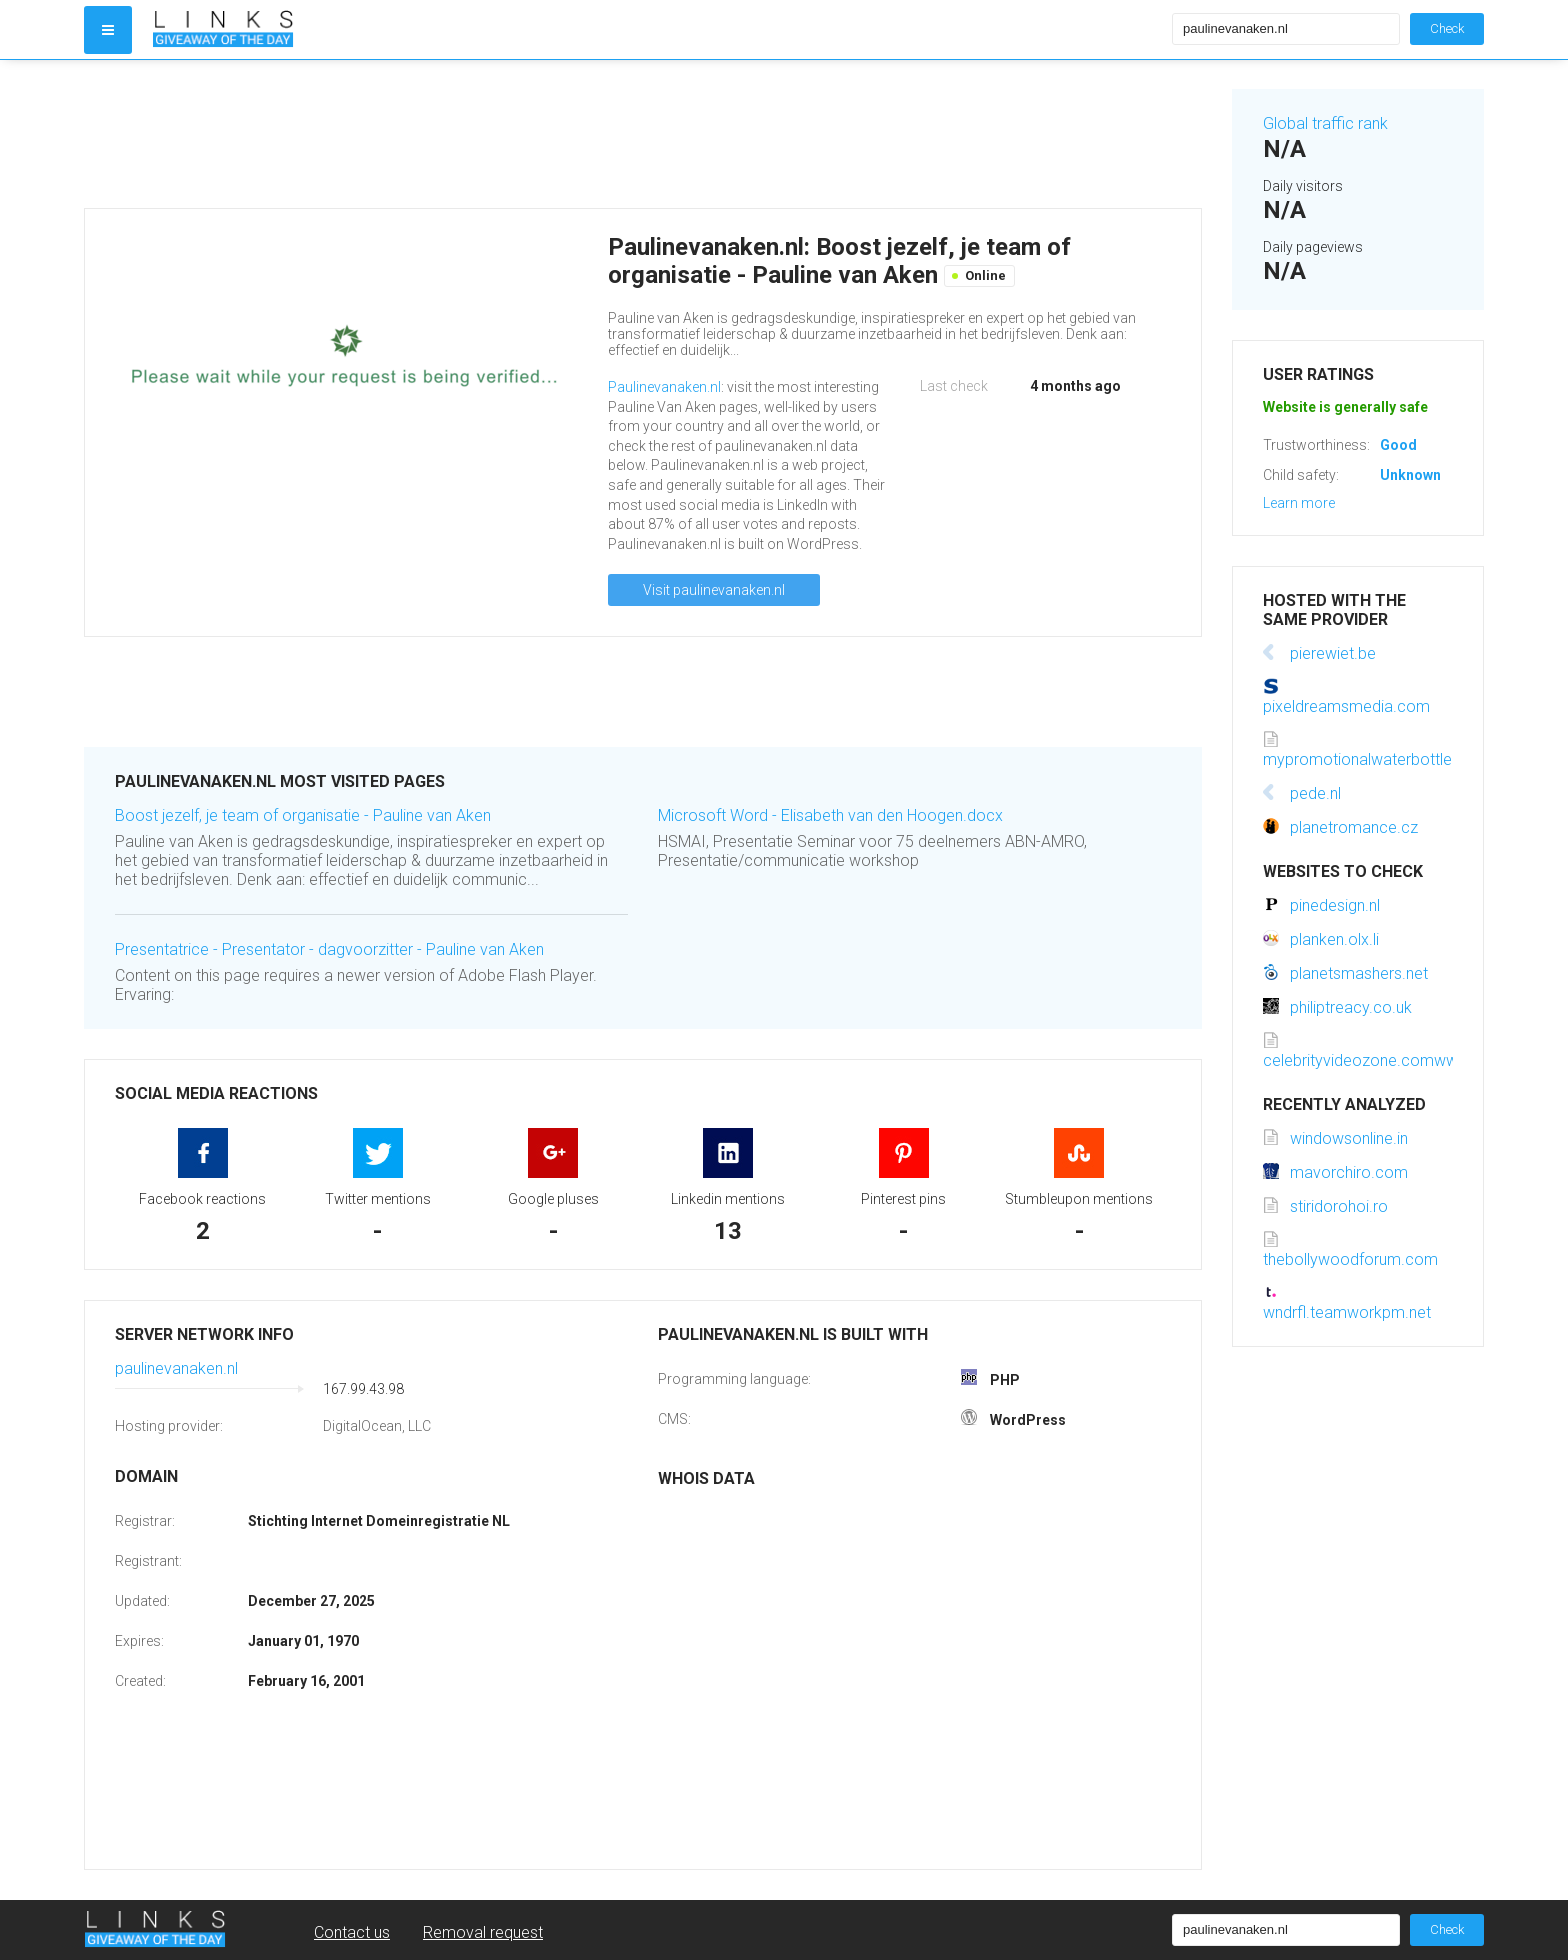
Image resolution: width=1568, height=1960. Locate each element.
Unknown (1410, 475)
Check (1447, 28)
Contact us (352, 1932)
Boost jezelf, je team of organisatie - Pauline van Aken (303, 815)
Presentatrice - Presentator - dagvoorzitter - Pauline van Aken (329, 949)
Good (1398, 445)
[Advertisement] (643, 134)
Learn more (1299, 503)
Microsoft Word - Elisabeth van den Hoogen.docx (830, 815)
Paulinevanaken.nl (664, 387)
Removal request (483, 1932)
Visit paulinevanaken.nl (714, 590)
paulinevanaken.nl (176, 1368)
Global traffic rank (1325, 123)
